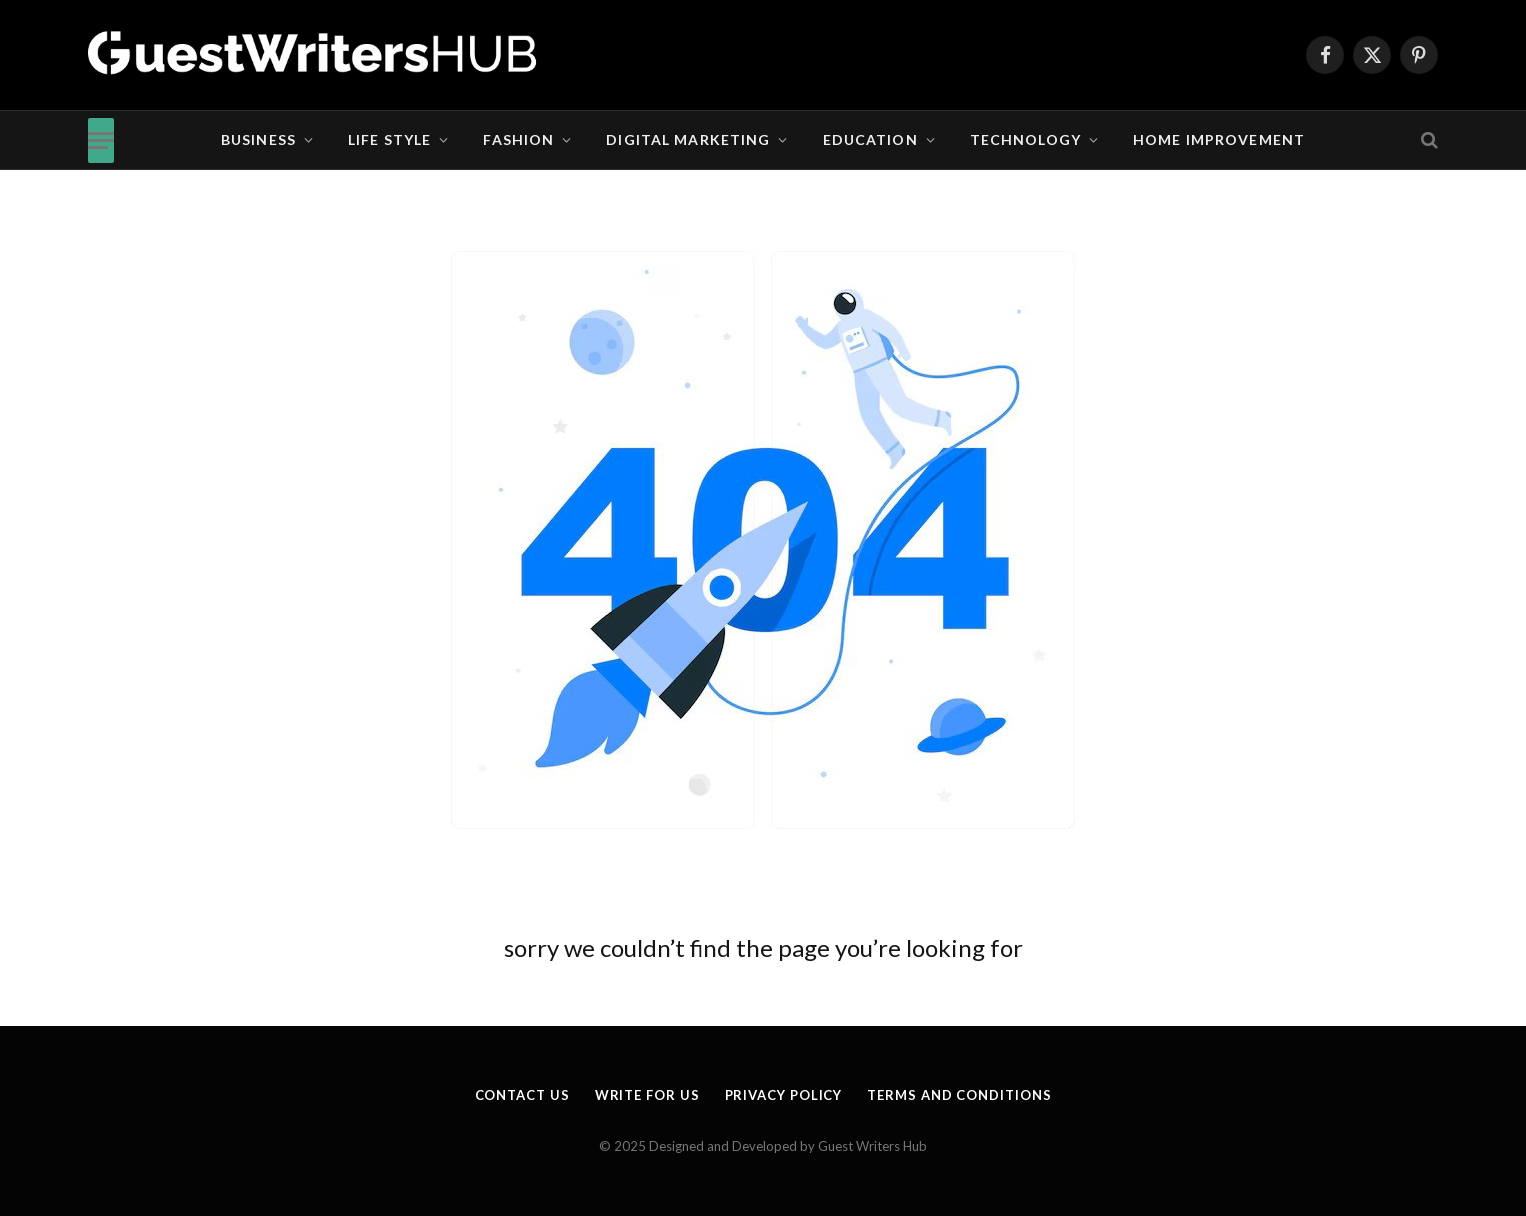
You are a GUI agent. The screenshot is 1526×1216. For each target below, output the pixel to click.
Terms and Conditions (959, 1095)
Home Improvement (1219, 139)
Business (258, 139)
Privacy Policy (784, 1095)
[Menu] (101, 140)
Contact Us (522, 1095)
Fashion (518, 139)
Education (870, 139)
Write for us (647, 1095)
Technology (1025, 139)
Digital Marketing (688, 139)
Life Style (389, 139)
